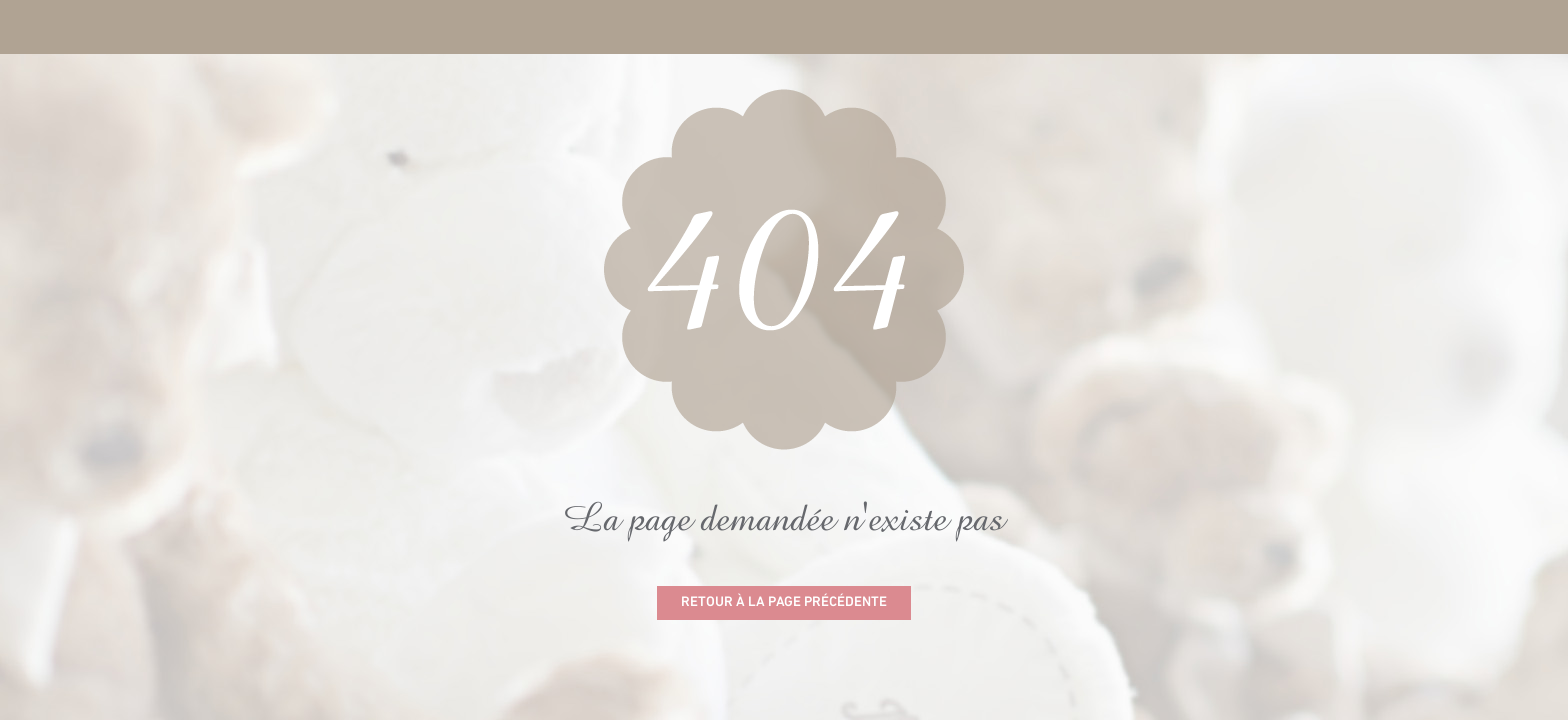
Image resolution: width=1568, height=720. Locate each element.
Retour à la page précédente (784, 602)
